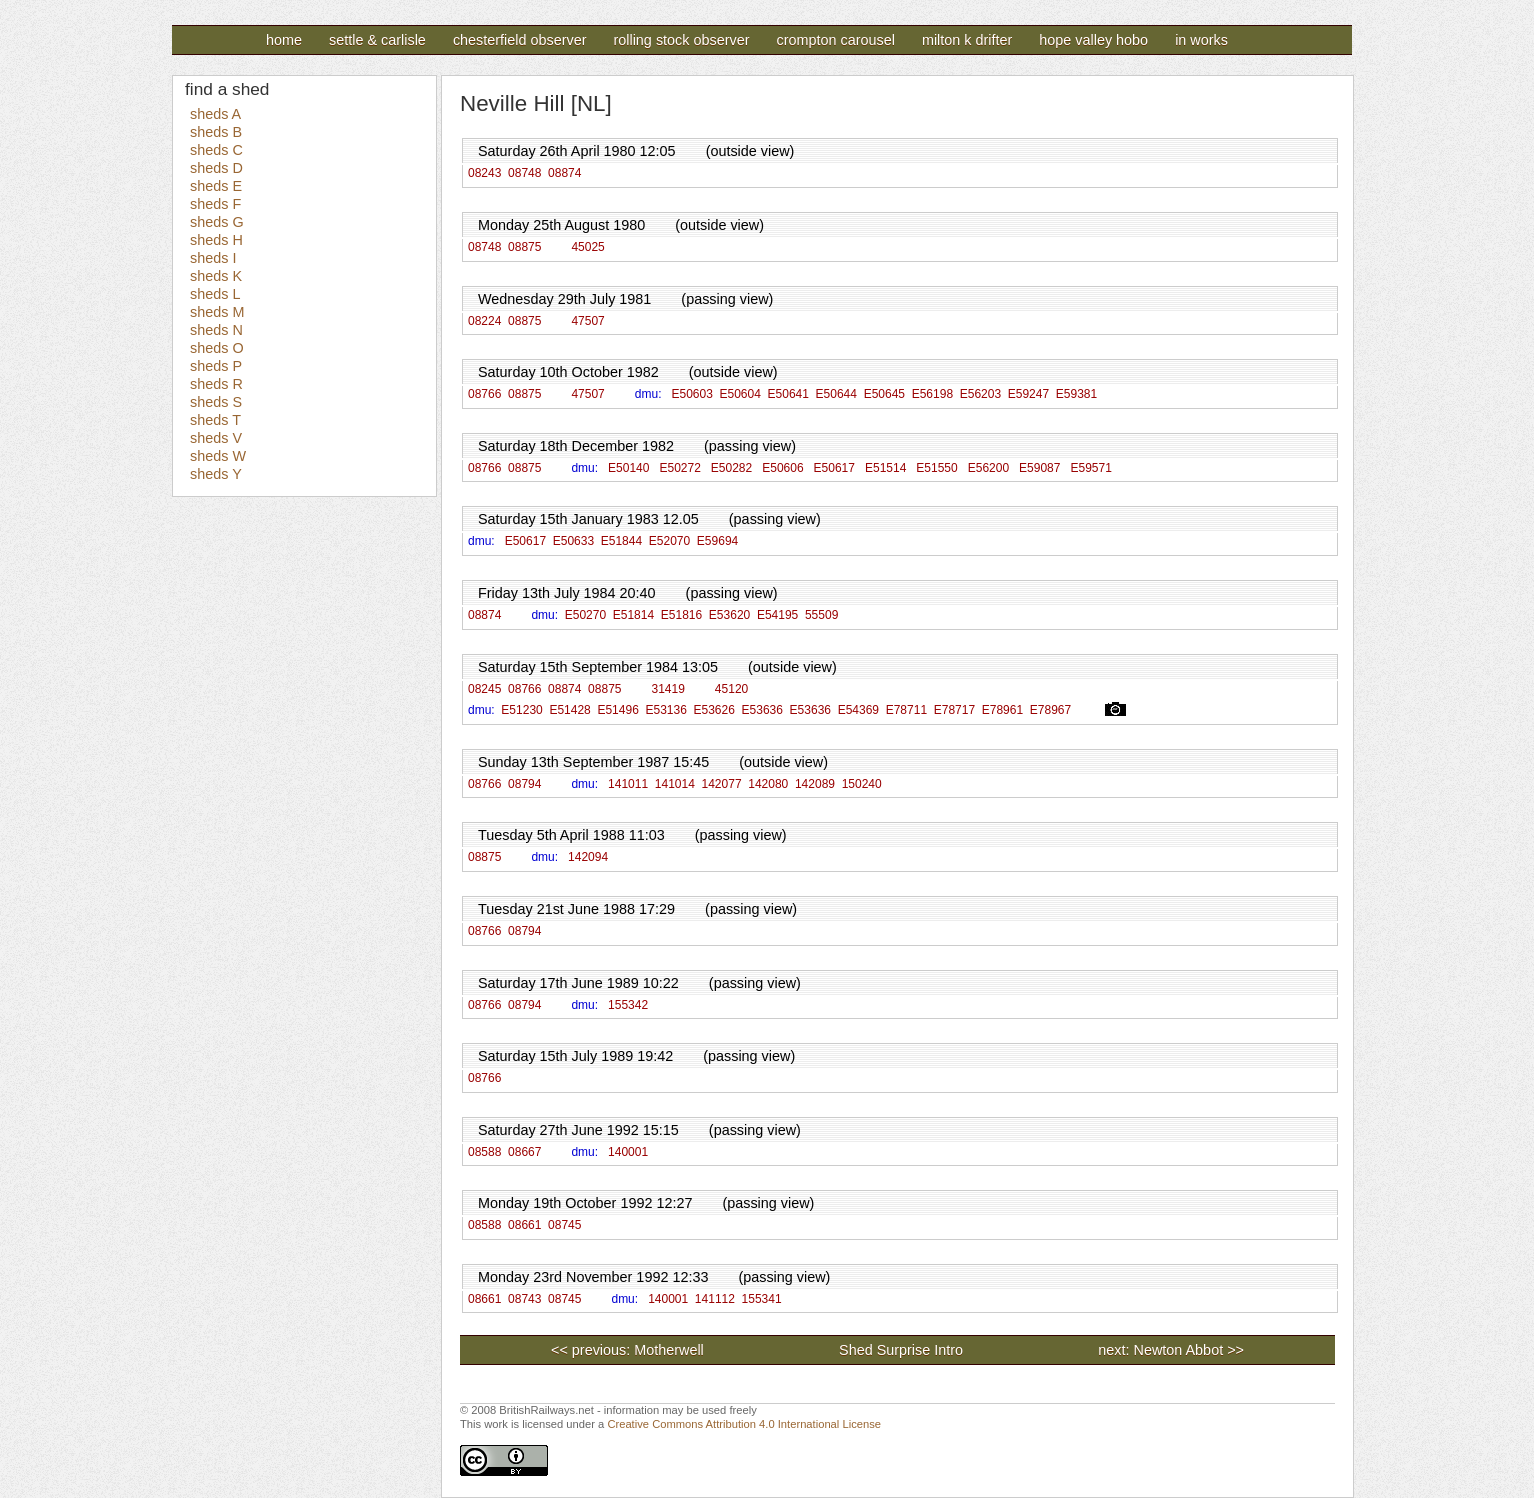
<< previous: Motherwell (627, 1350)
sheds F (215, 204)
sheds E (216, 186)
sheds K (216, 276)
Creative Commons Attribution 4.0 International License (744, 1424)
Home (284, 40)
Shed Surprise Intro (968, 1350)
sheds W (218, 456)
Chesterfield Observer (520, 40)
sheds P (216, 366)
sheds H (216, 240)
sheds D (216, 168)
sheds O (217, 348)
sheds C (216, 150)
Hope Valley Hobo (1093, 40)
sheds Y (216, 474)
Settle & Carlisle (377, 40)
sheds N (216, 330)
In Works (1201, 40)
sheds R (216, 384)
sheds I (213, 258)
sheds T (215, 420)
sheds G (217, 222)
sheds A (215, 114)
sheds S (216, 402)
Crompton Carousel (835, 40)
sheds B (216, 132)
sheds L (215, 294)
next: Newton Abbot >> (1171, 1350)
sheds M (217, 312)
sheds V (216, 438)
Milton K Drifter (967, 40)
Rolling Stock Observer (681, 40)
